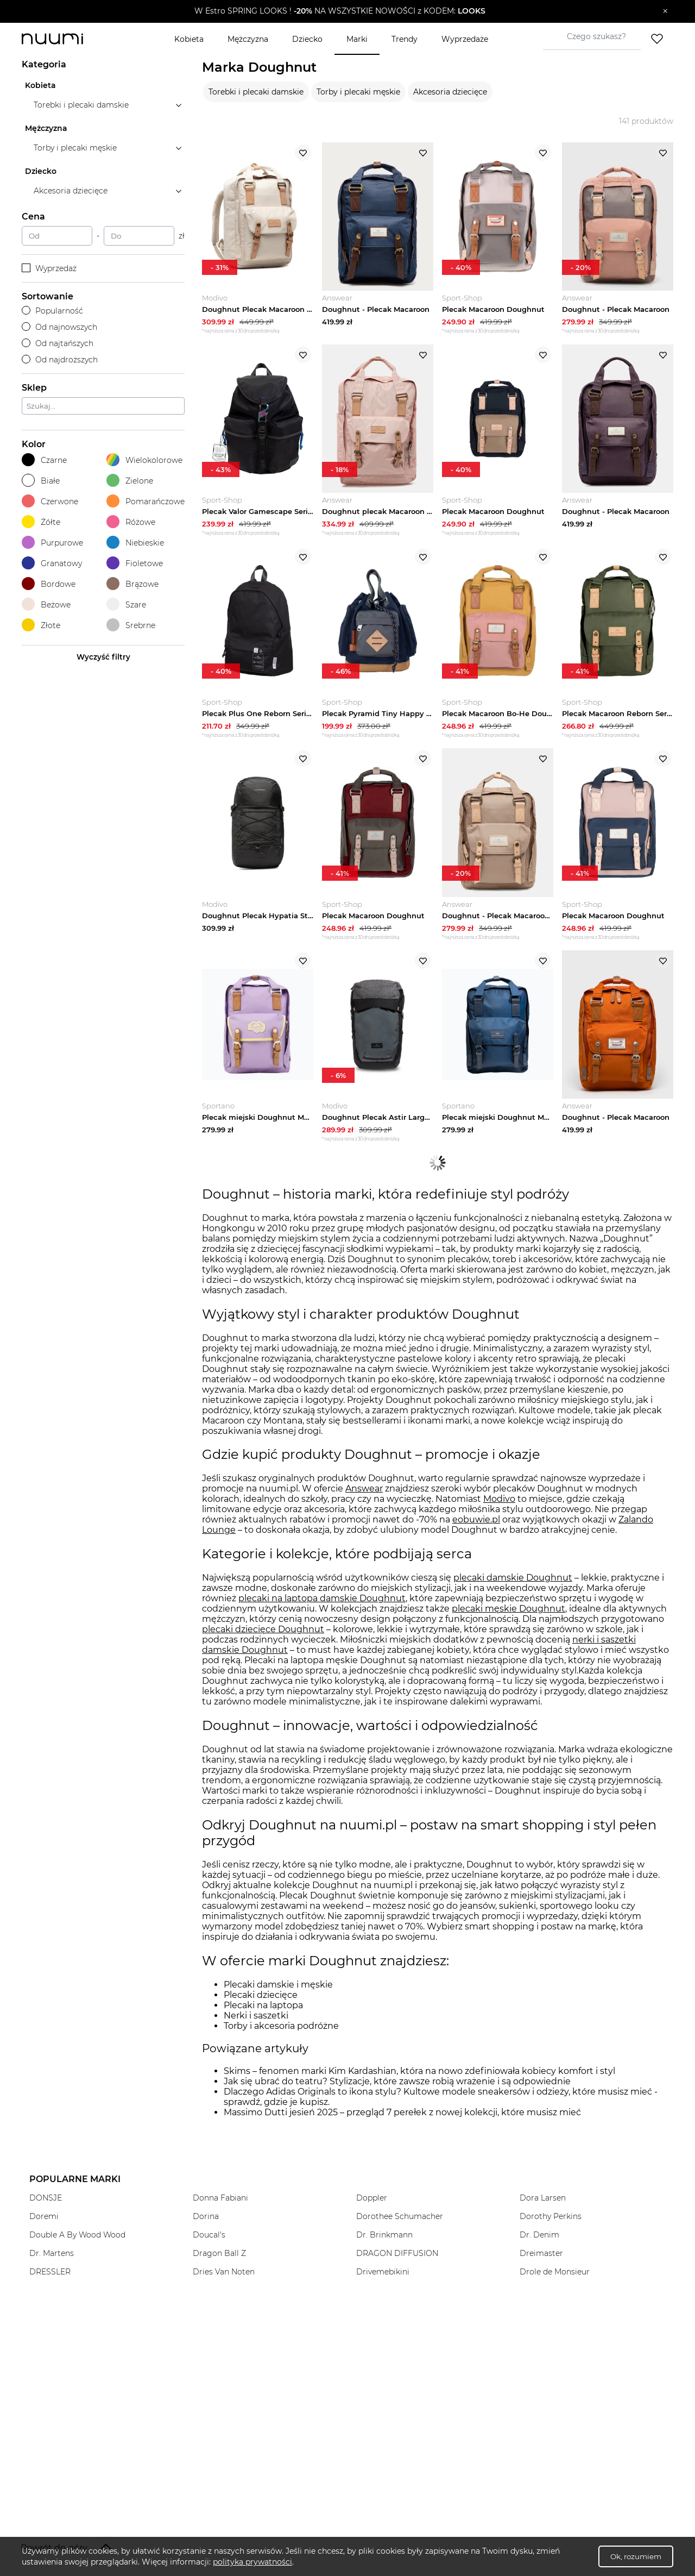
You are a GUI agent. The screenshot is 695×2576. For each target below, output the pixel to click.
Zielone (129, 480)
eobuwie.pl (476, 1528)
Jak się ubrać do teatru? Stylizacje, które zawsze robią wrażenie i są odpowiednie (397, 2089)
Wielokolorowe (144, 460)
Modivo (499, 1507)
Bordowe (48, 584)
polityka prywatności (252, 2562)
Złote (41, 625)
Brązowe (132, 584)
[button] (339, 11)
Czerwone (50, 501)
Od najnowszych (59, 327)
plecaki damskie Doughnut (512, 1586)
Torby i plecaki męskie (358, 92)
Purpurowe (52, 542)
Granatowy (52, 563)
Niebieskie (135, 542)
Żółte (41, 522)
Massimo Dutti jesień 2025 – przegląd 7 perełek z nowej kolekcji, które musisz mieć (402, 2120)
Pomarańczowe (145, 501)
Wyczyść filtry (103, 657)
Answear (364, 1497)
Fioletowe (134, 563)
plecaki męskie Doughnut (508, 1617)
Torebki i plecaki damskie (256, 92)
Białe (41, 480)
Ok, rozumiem (635, 2556)
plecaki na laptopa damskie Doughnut (322, 1606)
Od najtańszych (57, 343)
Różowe (130, 522)
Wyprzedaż (49, 268)
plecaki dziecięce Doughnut (263, 1637)
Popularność (52, 311)
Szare (126, 604)
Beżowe (46, 604)
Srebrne (130, 625)
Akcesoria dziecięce (450, 92)
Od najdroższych (60, 360)
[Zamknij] (665, 11)
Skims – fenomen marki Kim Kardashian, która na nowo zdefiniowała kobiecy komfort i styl (419, 2079)
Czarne (44, 460)
